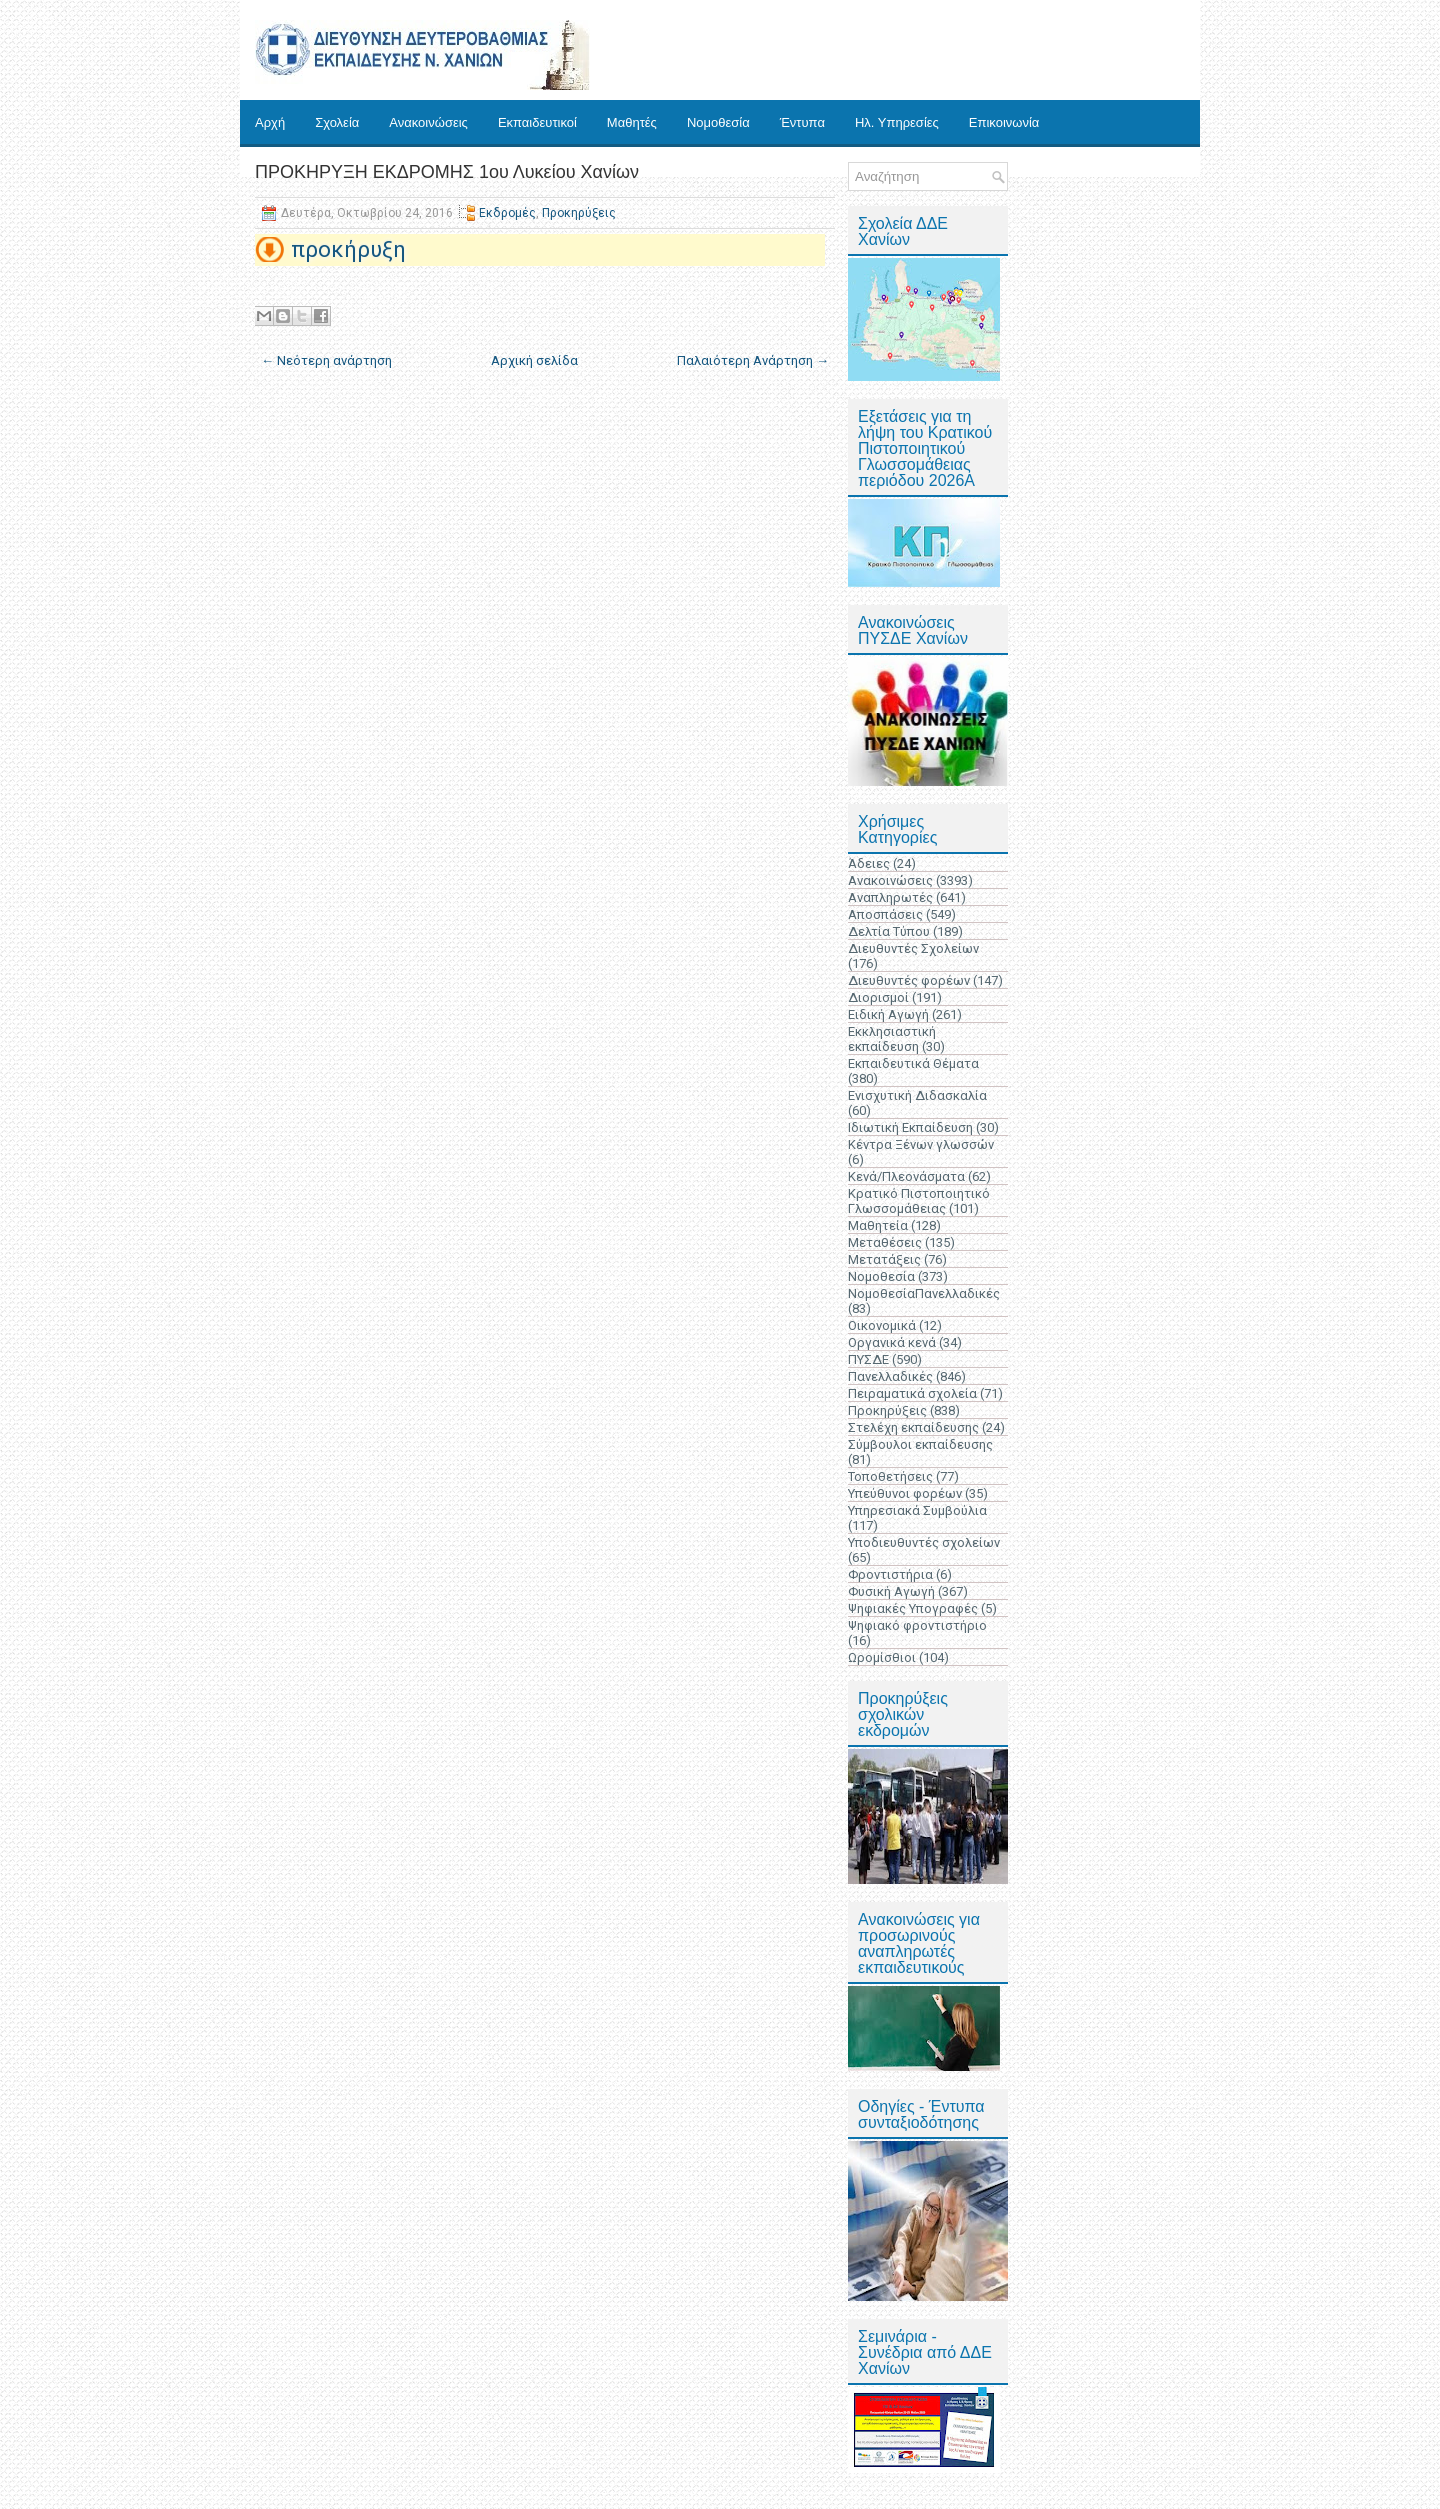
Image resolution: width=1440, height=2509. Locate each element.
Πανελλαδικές (890, 1376)
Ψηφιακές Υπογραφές (913, 1608)
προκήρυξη (348, 249)
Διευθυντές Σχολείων (913, 948)
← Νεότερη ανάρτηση (326, 360)
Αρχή (270, 122)
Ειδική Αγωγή (888, 1014)
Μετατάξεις (884, 1259)
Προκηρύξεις (579, 213)
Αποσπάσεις (885, 914)
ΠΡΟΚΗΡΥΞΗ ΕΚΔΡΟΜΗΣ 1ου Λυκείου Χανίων (447, 172)
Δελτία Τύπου (889, 931)
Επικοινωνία (1004, 122)
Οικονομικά (882, 1325)
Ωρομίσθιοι (882, 1657)
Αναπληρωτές (890, 897)
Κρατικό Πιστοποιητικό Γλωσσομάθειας (919, 1201)
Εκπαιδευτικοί (537, 122)
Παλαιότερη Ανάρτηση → (753, 360)
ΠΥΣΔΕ (868, 1359)
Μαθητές (632, 122)
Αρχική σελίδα (534, 360)
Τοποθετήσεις (890, 1476)
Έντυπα (802, 122)
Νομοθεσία (718, 122)
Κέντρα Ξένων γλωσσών (921, 1144)
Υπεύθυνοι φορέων (905, 1493)
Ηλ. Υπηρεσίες (897, 122)
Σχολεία (337, 122)
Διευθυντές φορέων (909, 980)
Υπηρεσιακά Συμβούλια (917, 1510)
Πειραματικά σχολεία (912, 1393)
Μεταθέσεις (885, 1242)
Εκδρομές (507, 213)
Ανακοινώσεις (428, 122)
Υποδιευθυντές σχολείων (924, 1542)
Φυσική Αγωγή (891, 1591)
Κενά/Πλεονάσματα (906, 1176)
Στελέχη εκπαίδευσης (913, 1427)
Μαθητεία (878, 1225)
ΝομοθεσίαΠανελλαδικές (924, 1293)
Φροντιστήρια (890, 1574)
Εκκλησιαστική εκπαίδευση (892, 1039)
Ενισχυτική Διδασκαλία (917, 1095)
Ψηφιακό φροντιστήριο (917, 1625)
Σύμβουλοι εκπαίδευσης (920, 1444)
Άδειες (869, 863)
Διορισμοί (878, 997)
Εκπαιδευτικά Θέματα (913, 1063)
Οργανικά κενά (892, 1342)
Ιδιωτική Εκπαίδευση (910, 1127)
